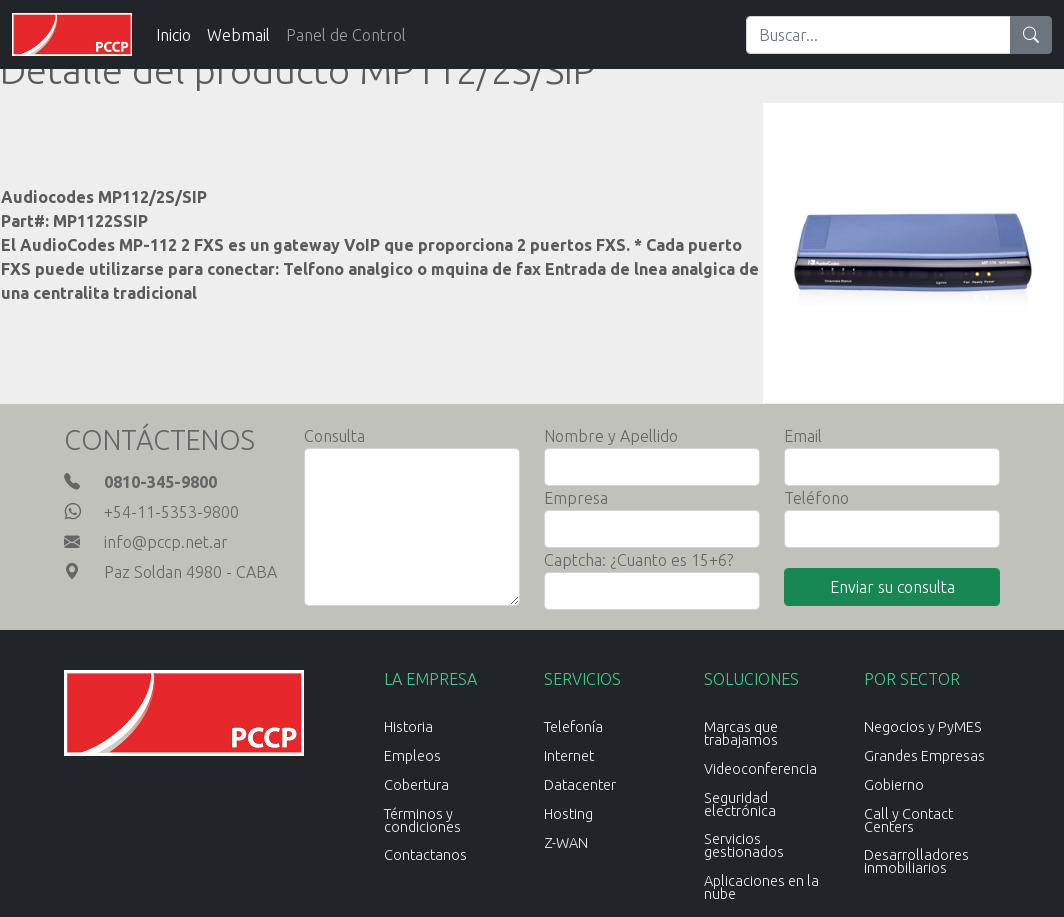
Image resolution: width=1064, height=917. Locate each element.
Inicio (173, 35)
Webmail (238, 35)
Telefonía (573, 727)
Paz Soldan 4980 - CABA (190, 572)
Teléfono (816, 498)
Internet (569, 756)
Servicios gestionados (744, 845)
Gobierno (894, 785)
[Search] (878, 35)
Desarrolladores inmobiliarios (916, 861)
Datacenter (580, 785)
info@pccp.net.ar (166, 542)
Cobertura (416, 785)
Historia (408, 727)
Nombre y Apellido (611, 436)
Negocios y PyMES (923, 727)
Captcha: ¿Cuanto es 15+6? (638, 560)
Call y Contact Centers (908, 820)
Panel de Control (346, 35)
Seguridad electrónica (740, 804)
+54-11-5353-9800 (171, 512)
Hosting (568, 814)
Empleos (412, 756)
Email (803, 436)
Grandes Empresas (924, 756)
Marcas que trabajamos (741, 733)
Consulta (334, 436)
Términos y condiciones (422, 820)
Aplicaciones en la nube (761, 887)
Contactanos (425, 855)
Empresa (576, 498)
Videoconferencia (760, 769)
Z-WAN (566, 843)
